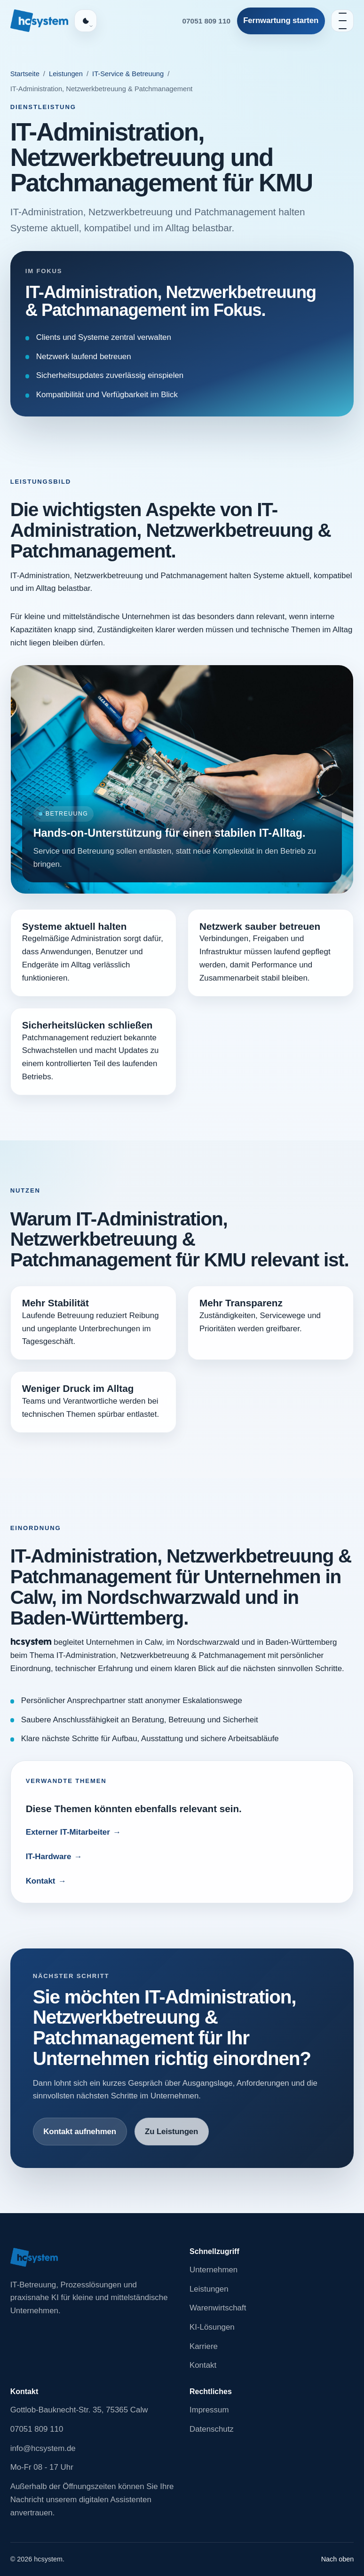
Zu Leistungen (171, 2131)
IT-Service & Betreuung (128, 74)
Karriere (204, 2346)
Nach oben (337, 2559)
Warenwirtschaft (218, 2307)
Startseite (25, 74)
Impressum (209, 2409)
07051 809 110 (206, 21)
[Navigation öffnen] (342, 20)
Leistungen (66, 74)
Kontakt (40, 1881)
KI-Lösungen (212, 2327)
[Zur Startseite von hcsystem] (39, 20)
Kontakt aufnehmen (79, 2131)
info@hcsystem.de (43, 2448)
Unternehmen (213, 2269)
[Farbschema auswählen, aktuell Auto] (85, 20)
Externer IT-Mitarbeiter (68, 1832)
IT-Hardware (48, 1856)
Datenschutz (212, 2429)
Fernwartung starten (280, 20)
